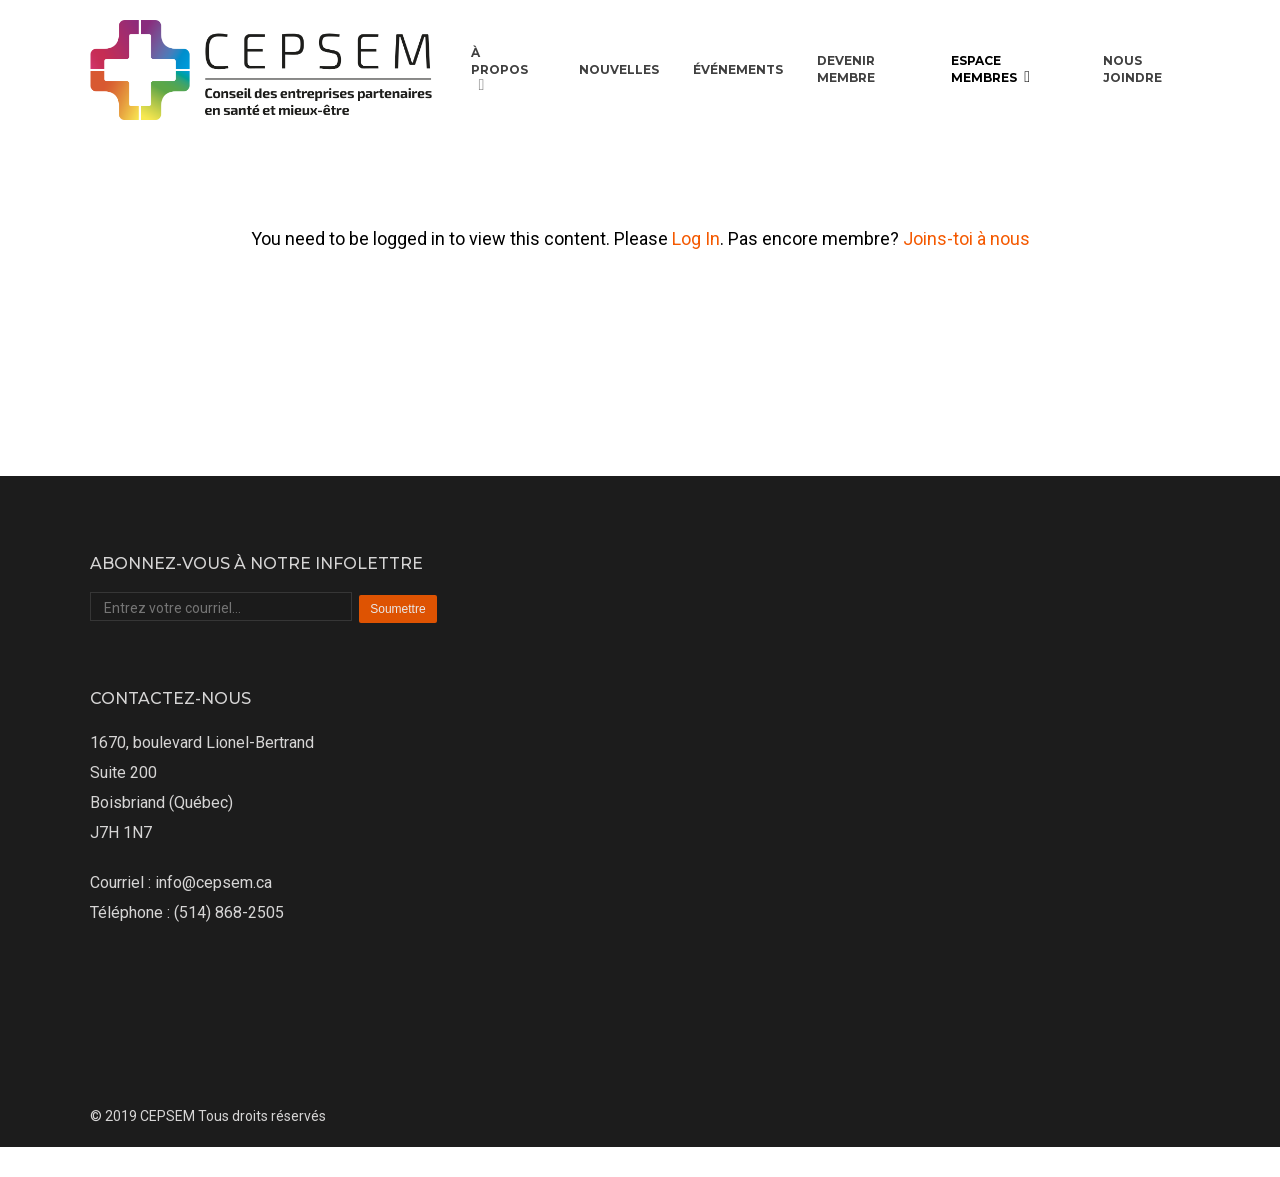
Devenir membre (846, 69)
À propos (499, 70)
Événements (738, 69)
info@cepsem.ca (213, 882)
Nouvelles (619, 69)
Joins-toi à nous (966, 238)
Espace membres (992, 70)
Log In (696, 238)
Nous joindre (1132, 69)
